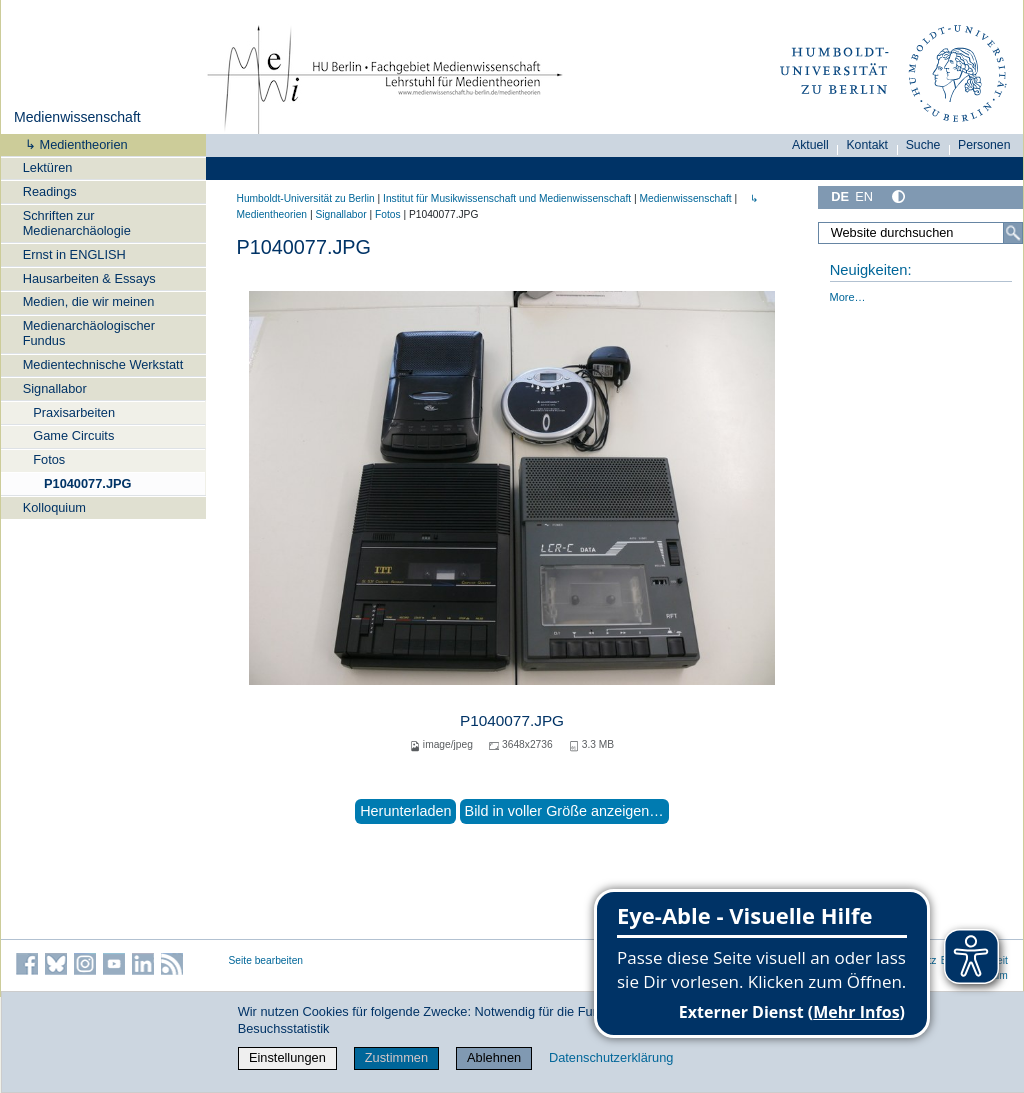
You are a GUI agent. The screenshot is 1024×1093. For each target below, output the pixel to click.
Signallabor (55, 388)
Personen (984, 145)
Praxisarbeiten (74, 412)
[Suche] (1013, 233)
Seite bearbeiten (266, 960)
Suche (923, 145)
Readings (50, 191)
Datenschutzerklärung (611, 1057)
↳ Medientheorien (70, 144)
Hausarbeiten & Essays (89, 278)
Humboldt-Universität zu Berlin (306, 198)
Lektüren (48, 167)
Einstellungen (287, 1057)
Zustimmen (396, 1057)
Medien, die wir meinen (89, 301)
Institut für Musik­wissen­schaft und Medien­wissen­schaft (507, 198)
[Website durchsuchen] (920, 233)
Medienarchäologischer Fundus (89, 333)
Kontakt (867, 145)
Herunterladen (405, 811)
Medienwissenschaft (77, 117)
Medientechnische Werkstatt (103, 364)
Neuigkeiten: (871, 270)
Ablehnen (494, 1057)
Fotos (49, 459)
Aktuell (810, 145)
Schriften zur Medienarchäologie (77, 223)
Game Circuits (73, 435)
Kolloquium (54, 507)
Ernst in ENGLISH (74, 254)
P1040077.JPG (88, 483)
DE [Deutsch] (840, 196)
